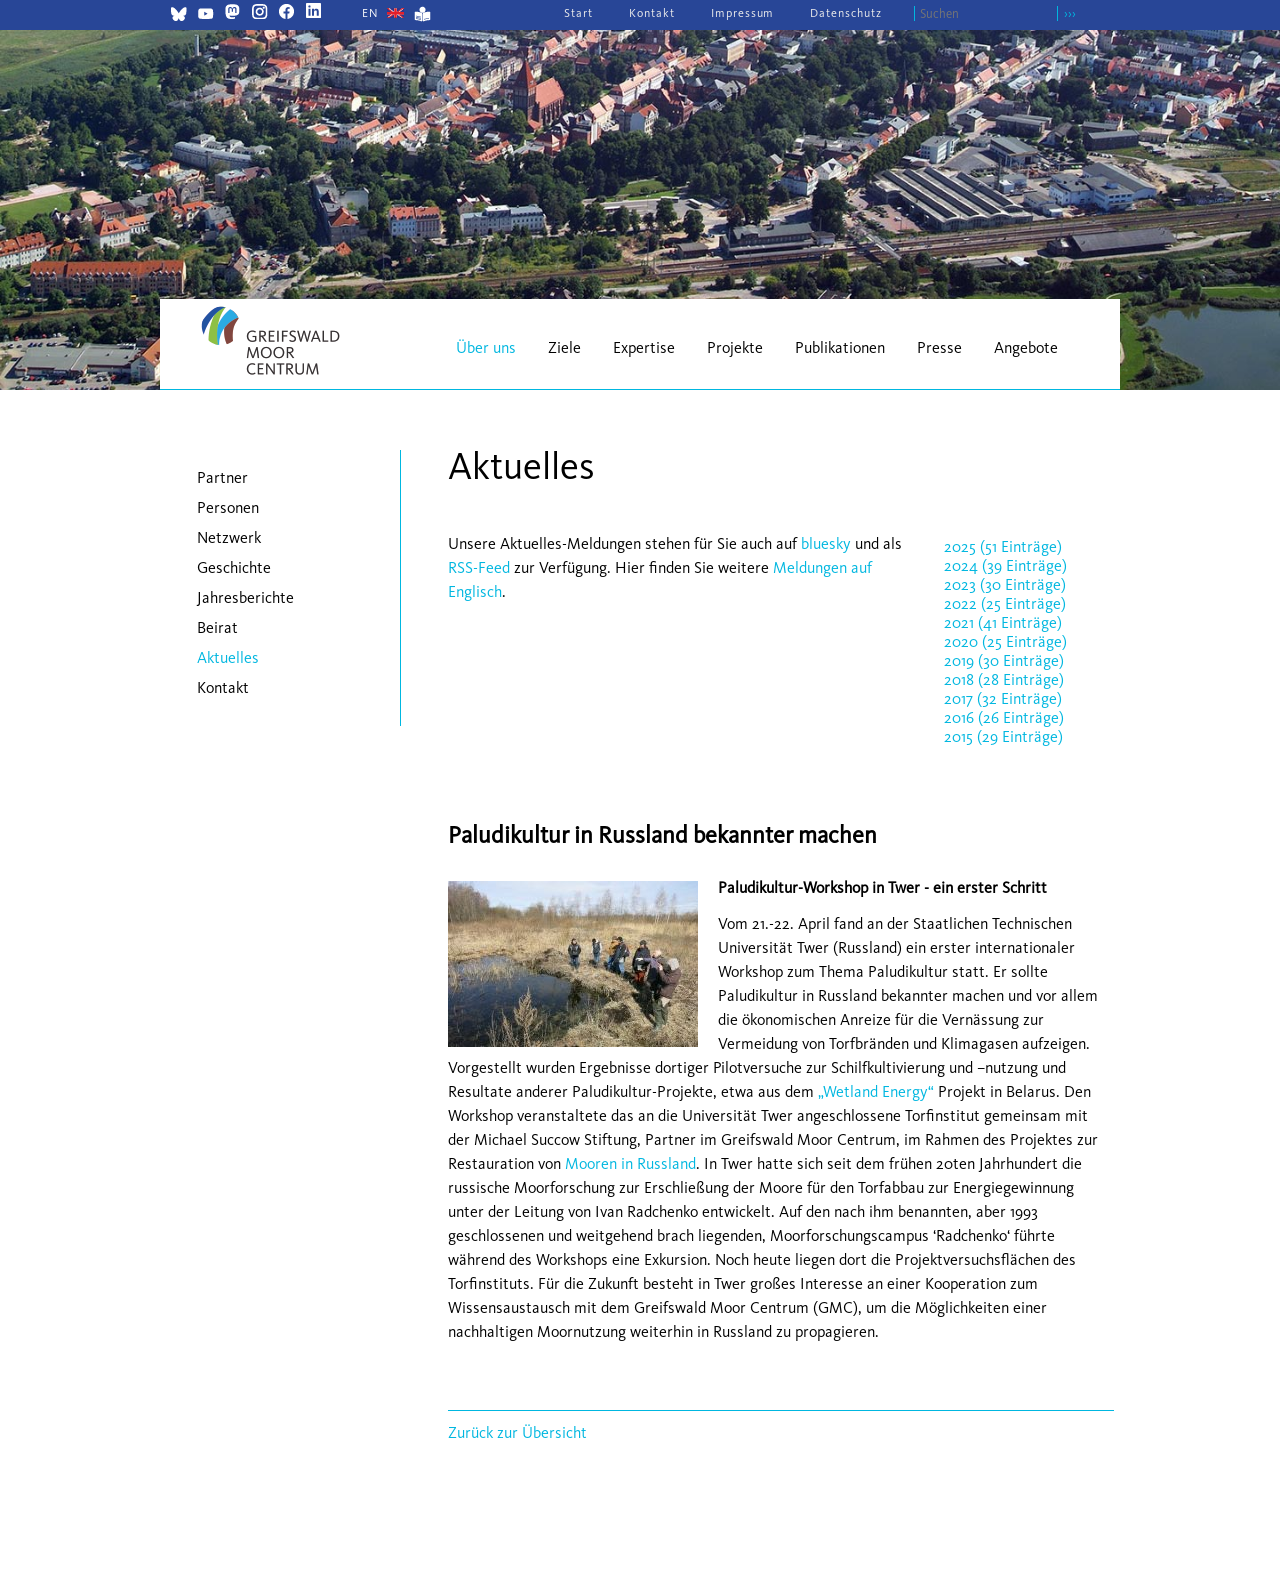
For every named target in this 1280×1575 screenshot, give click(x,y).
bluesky (826, 543)
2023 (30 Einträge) (1005, 584)
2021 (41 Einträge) (1003, 622)
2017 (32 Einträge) (1003, 698)
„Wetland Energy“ (876, 1091)
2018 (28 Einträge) (1004, 679)
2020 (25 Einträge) (1005, 641)
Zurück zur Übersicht (517, 1432)
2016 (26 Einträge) (1004, 717)
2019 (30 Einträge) (1004, 660)
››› (1070, 13)
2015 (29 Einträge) (1003, 736)
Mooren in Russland (630, 1163)
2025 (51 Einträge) (1003, 546)
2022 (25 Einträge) (1005, 603)
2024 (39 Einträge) (1005, 565)
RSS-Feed (479, 567)
